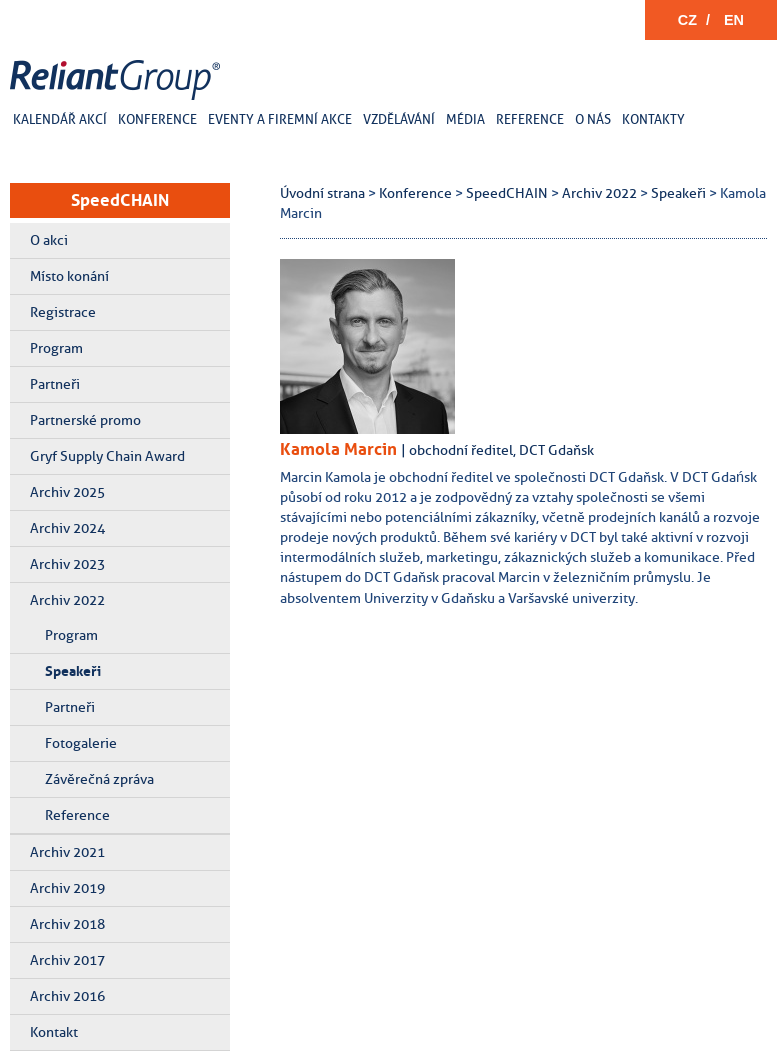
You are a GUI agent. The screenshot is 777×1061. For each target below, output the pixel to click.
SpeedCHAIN (120, 200)
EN (734, 20)
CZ (687, 20)
